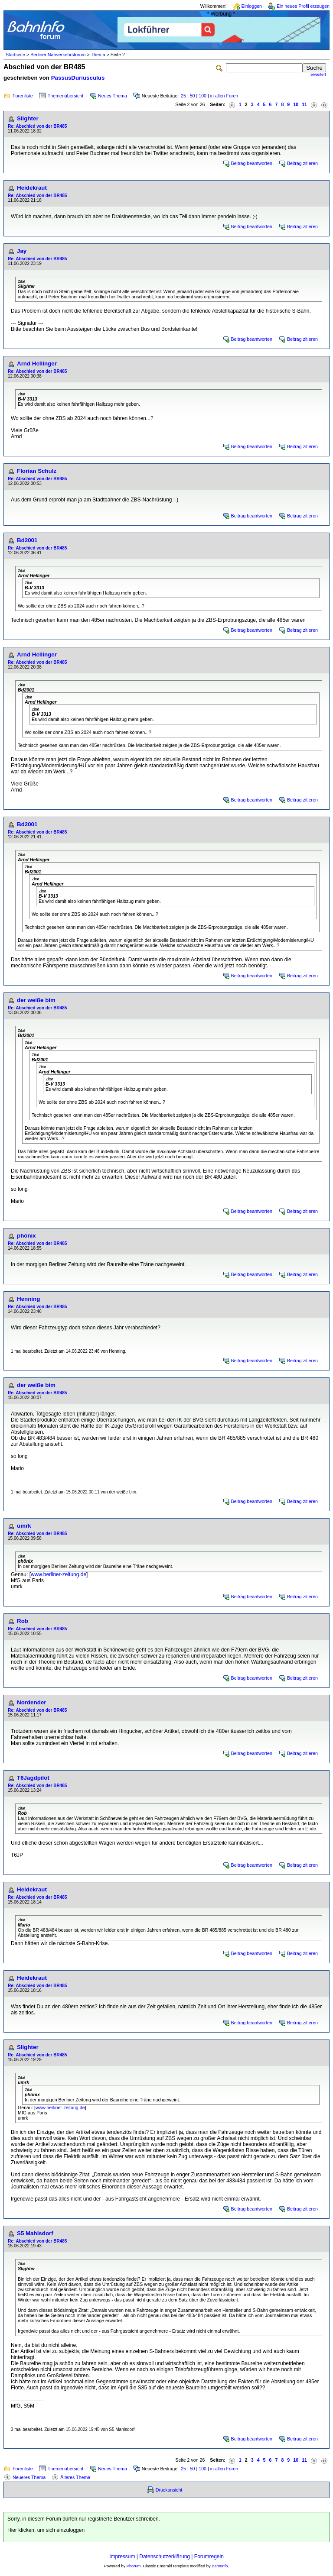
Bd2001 (27, 540)
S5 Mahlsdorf (35, 2233)
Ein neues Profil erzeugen (303, 6)
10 (295, 104)
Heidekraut (32, 187)
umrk (24, 1525)
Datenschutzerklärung (164, 2556)
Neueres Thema (29, 2477)
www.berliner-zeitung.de (58, 1574)
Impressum (122, 2556)
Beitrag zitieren (302, 163)
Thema (98, 54)
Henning (28, 1299)
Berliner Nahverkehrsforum (57, 54)
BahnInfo (220, 2566)
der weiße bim (36, 1000)
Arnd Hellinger (37, 363)
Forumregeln (209, 2556)
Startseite (15, 54)
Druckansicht (169, 2489)
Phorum (134, 2566)
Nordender (31, 1702)
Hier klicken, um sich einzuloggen (46, 2530)
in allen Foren (224, 95)
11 (304, 104)
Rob (22, 1621)
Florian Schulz (36, 471)
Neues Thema (112, 95)
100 (202, 95)
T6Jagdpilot (33, 1777)
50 (192, 95)
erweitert (318, 74)
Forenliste (23, 95)
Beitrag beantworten (251, 163)
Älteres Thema (75, 2477)
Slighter (28, 118)
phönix (26, 1235)
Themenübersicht (65, 95)
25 (183, 95)
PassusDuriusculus (78, 77)
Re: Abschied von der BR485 (37, 126)
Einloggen (252, 6)
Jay (21, 251)
